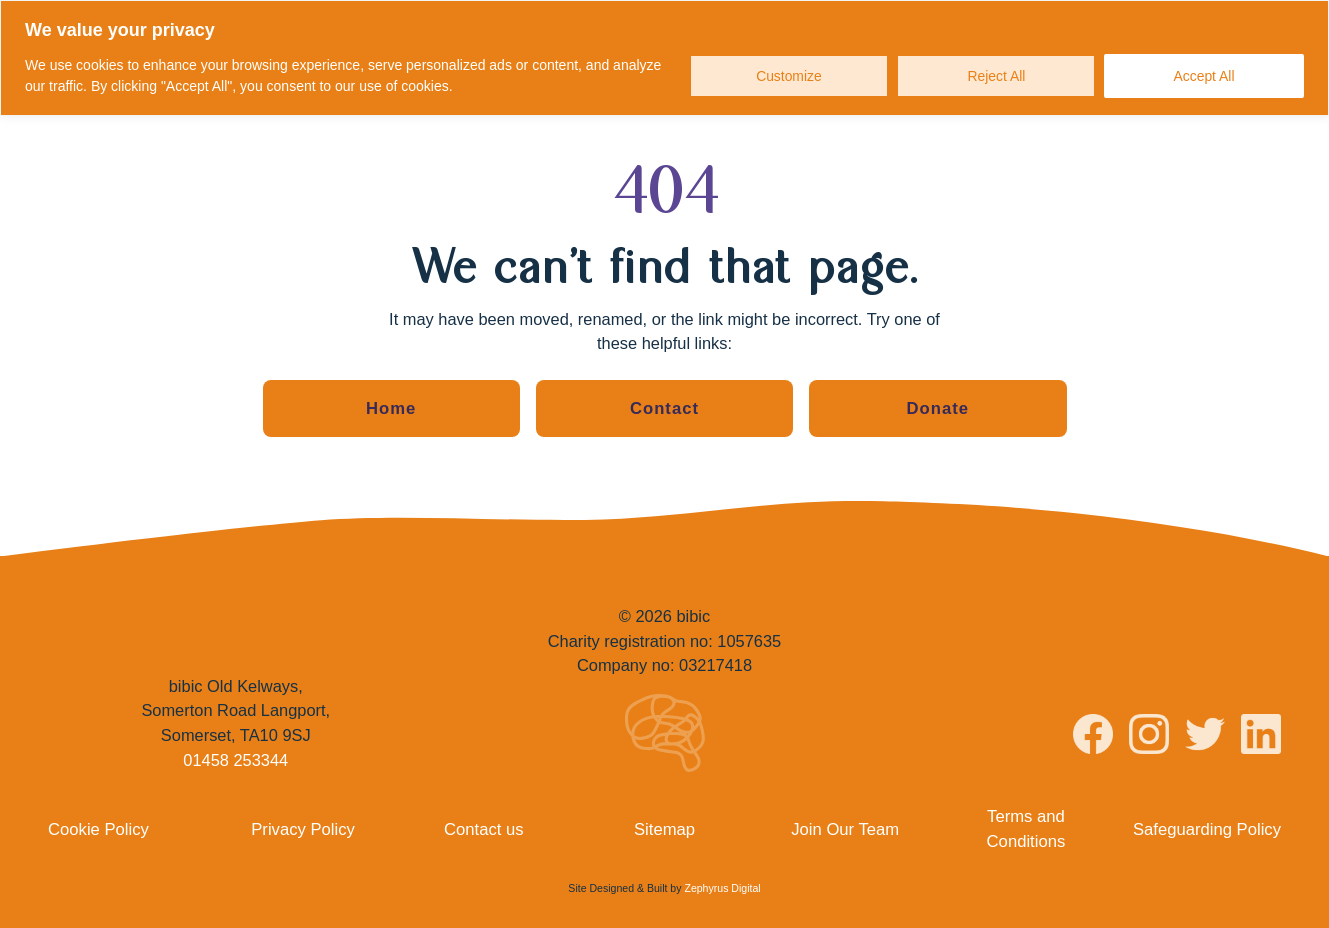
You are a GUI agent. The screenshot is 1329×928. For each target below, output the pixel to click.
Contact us (484, 828)
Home (391, 408)
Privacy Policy (303, 828)
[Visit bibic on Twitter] (1205, 736)
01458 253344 (235, 759)
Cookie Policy (97, 828)
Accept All (1203, 76)
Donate (938, 408)
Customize (788, 76)
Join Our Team (845, 828)
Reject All (996, 76)
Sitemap (664, 828)
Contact (664, 408)
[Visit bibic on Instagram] (1149, 736)
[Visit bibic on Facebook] (1093, 737)
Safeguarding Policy (1208, 828)
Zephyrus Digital (722, 887)
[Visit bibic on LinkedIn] (1261, 736)
